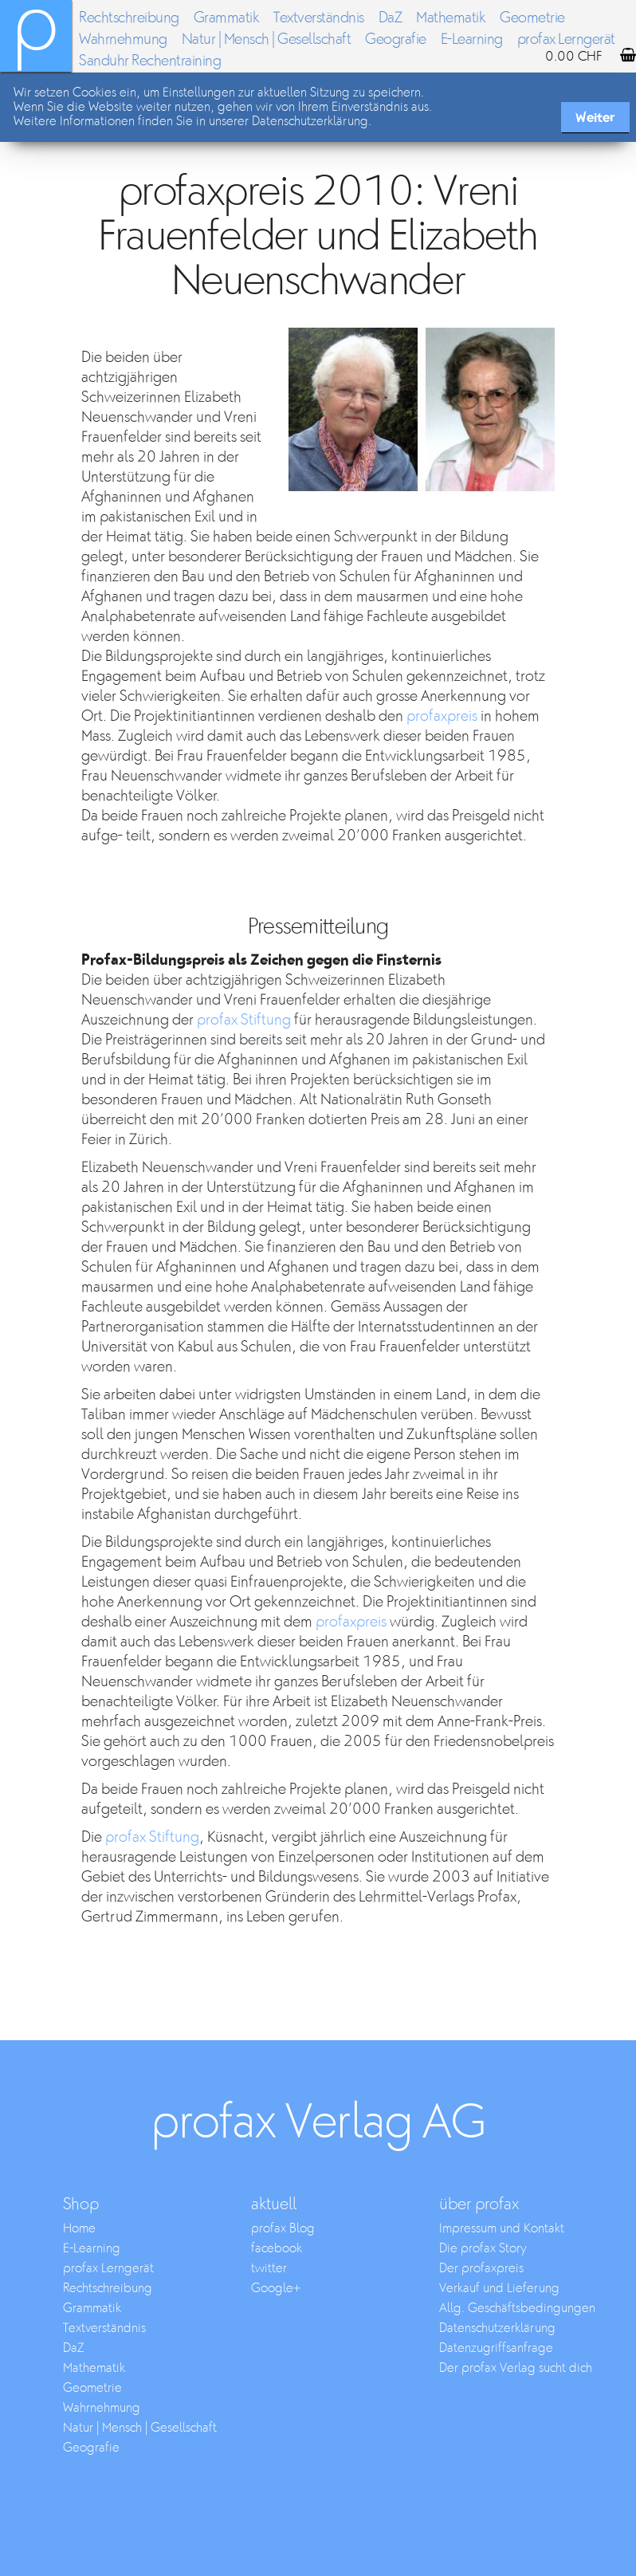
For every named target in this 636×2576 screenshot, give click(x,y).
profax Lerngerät (108, 2268)
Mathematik (450, 18)
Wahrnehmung (123, 39)
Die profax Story (483, 2248)
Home (79, 2228)
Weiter (595, 117)
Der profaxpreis (481, 2268)
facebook (276, 2248)
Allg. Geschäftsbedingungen (517, 2308)
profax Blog (283, 2228)
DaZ (390, 18)
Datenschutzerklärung (497, 2328)
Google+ (275, 2288)
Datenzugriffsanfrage (496, 2348)
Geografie (395, 39)
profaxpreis (441, 716)
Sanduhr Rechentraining (150, 61)
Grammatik (227, 18)
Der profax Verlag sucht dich (515, 2368)
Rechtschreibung (129, 18)
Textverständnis (318, 18)
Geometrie (532, 18)
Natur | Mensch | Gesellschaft (266, 39)
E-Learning (472, 39)
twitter (269, 2268)
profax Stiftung (244, 1020)
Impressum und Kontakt (501, 2228)
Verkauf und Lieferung (499, 2288)
